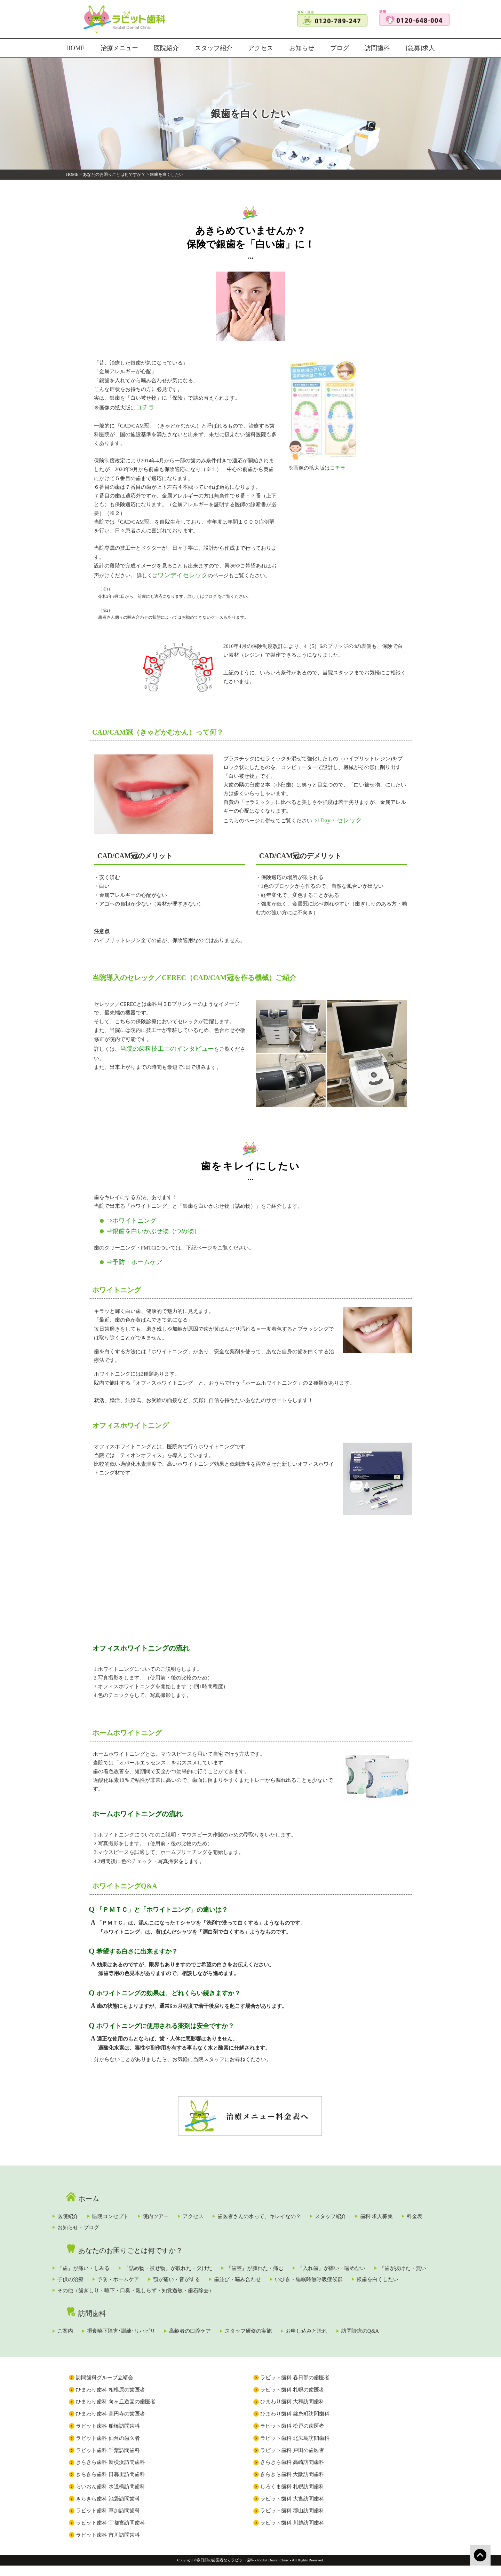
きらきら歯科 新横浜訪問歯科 (110, 2472)
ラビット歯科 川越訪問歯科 (292, 2533)
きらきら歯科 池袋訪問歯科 (108, 2509)
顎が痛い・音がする (291, 2272)
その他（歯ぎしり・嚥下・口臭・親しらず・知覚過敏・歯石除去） (315, 2286)
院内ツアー (198, 2205)
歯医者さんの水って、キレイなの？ (325, 2205)
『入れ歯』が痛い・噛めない (386, 2259)
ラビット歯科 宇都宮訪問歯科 (110, 2533)
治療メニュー (119, 48)
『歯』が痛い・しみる (102, 2259)
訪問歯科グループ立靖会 (104, 2387)
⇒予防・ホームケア (128, 1253)
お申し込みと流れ (372, 2326)
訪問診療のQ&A (95, 2340)
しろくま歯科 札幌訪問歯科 (292, 2496)
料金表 (142, 2218)
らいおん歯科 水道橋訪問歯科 (110, 2496)
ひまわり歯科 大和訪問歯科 (292, 2412)
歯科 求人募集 (92, 2218)
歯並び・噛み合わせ (364, 2272)
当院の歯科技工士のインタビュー (159, 1044)
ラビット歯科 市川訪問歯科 (108, 2545)
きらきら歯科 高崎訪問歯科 (292, 2472)
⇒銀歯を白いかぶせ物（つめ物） (142, 1224)
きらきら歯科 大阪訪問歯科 (292, 2484)
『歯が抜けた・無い (99, 2272)
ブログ (340, 48)
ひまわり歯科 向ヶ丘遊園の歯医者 (116, 2412)
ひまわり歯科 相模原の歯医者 (110, 2400)
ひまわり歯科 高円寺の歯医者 (110, 2424)
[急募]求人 (422, 48)
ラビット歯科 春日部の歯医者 (294, 2387)
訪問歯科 (378, 48)
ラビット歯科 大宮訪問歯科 (292, 2509)
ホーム (86, 2187)
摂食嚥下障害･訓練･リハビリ (152, 2326)
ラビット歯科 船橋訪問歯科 (108, 2436)
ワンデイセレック (178, 573)
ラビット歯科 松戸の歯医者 (292, 2436)
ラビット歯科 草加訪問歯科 (108, 2521)
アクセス (260, 48)
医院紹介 (166, 48)
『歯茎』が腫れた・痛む (297, 2259)
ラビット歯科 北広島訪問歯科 (294, 2448)
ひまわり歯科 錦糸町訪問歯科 (294, 2424)
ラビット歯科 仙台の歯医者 (108, 2448)
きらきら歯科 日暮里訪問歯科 (110, 2484)
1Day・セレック (336, 816)
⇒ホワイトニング (125, 1216)
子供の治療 (162, 2272)
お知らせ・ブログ (197, 2218)
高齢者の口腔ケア (232, 2326)
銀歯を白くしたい (191, 2286)
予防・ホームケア (221, 2272)
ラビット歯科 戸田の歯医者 (292, 2460)
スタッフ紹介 (213, 48)
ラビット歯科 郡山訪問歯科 (292, 2521)
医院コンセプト (141, 2205)
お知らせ (302, 48)
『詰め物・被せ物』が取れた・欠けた (198, 2259)
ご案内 (84, 2326)
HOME (75, 48)
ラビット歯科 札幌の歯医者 (292, 2400)
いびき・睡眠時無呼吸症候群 (110, 2286)
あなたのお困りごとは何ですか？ (114, 174)
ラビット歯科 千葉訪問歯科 (108, 2460)
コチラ (143, 406)
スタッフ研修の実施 (302, 2326)
